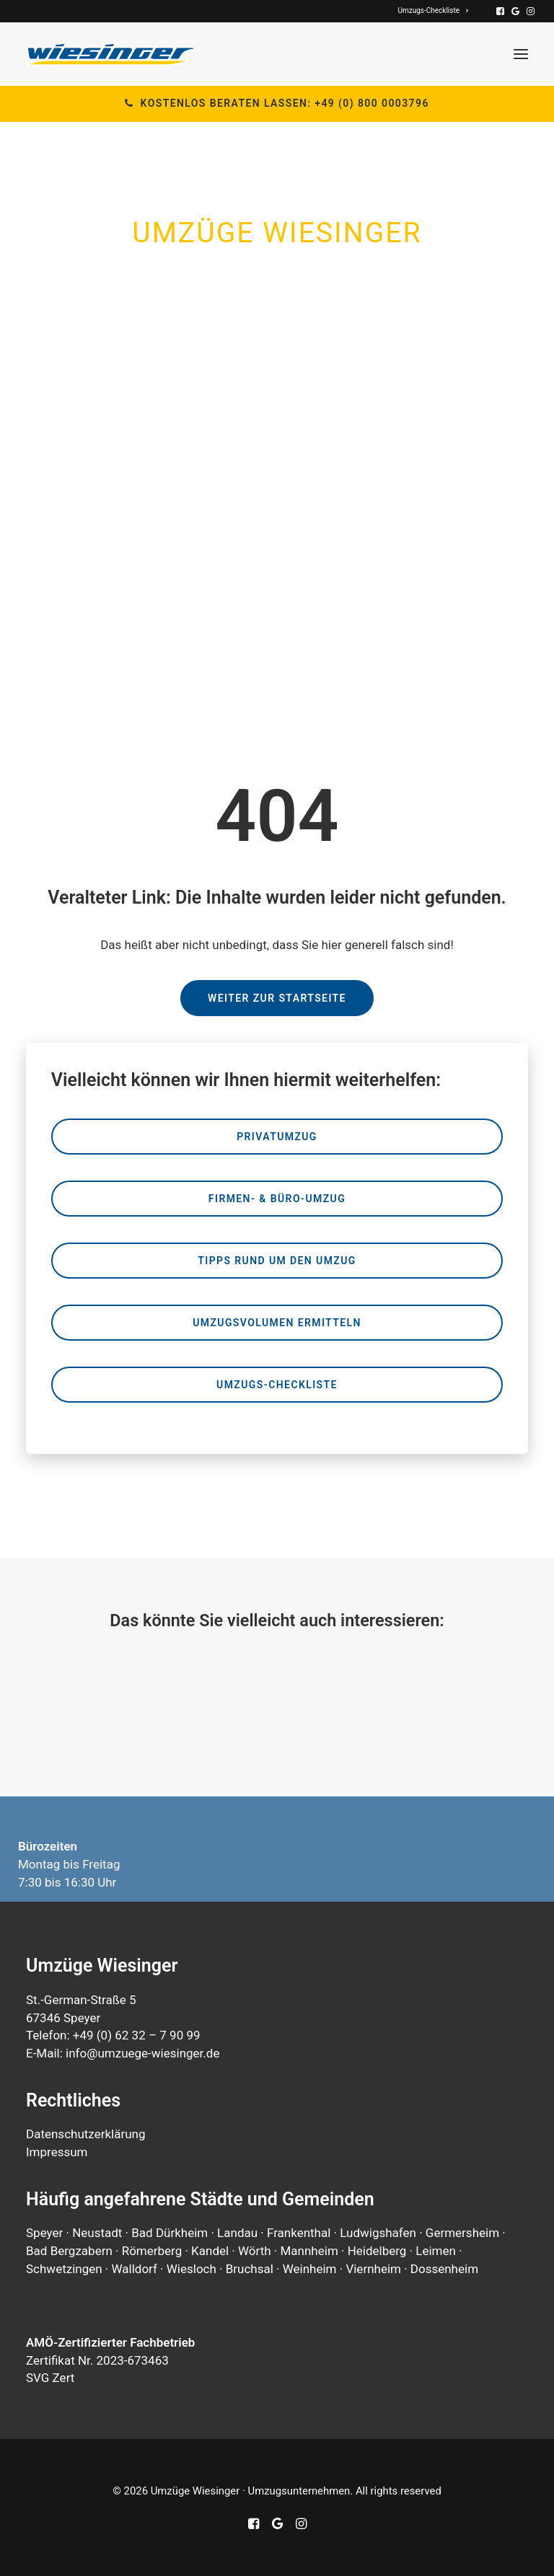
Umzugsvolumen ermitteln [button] (277, 1322)
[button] (500, 11)
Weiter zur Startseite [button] (277, 998)
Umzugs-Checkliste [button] (277, 1384)
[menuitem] (433, 10)
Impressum (57, 2152)
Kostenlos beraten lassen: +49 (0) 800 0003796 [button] (277, 103)
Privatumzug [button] (277, 1136)
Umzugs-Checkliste (433, 10)
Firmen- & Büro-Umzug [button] (277, 1198)
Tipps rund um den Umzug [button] (277, 1260)
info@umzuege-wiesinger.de (142, 2053)
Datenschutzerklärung (85, 2134)
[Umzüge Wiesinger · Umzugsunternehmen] (110, 54)
